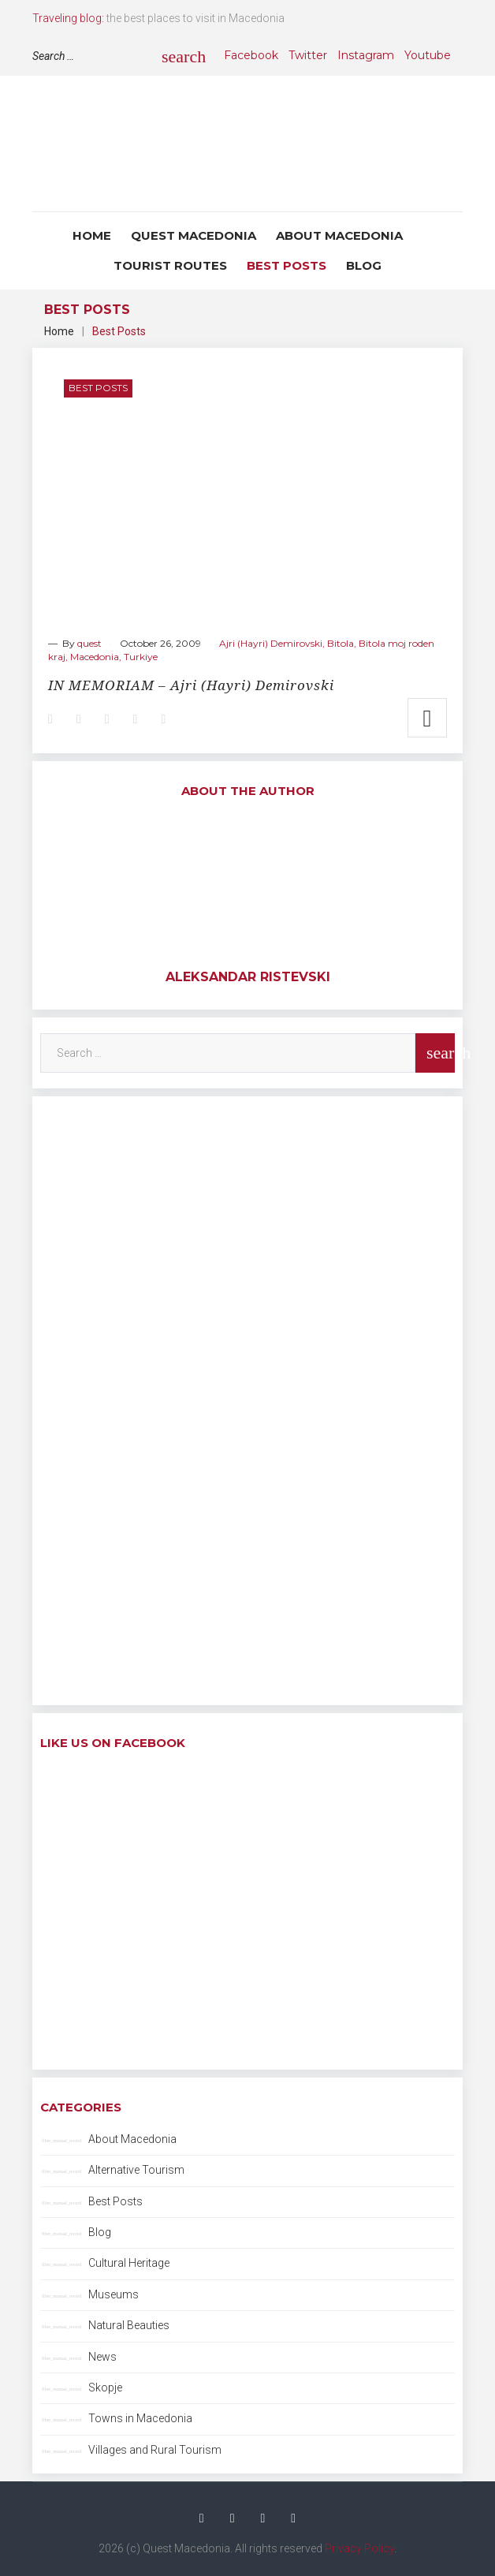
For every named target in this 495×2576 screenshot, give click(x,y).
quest (89, 643)
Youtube (427, 55)
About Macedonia (339, 235)
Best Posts (286, 265)
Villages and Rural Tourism (154, 2449)
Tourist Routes (170, 265)
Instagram (365, 55)
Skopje (105, 2387)
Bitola (340, 643)
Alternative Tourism (136, 2169)
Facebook (251, 55)
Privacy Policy (359, 2548)
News (102, 2356)
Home (92, 235)
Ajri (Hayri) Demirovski (270, 643)
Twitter (307, 55)
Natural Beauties (128, 2325)
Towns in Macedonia (140, 2418)
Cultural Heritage (128, 2263)
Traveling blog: (68, 18)
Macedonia (94, 657)
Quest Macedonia (193, 235)
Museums (113, 2294)
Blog (363, 265)
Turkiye (141, 657)
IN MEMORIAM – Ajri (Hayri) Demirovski (191, 685)
